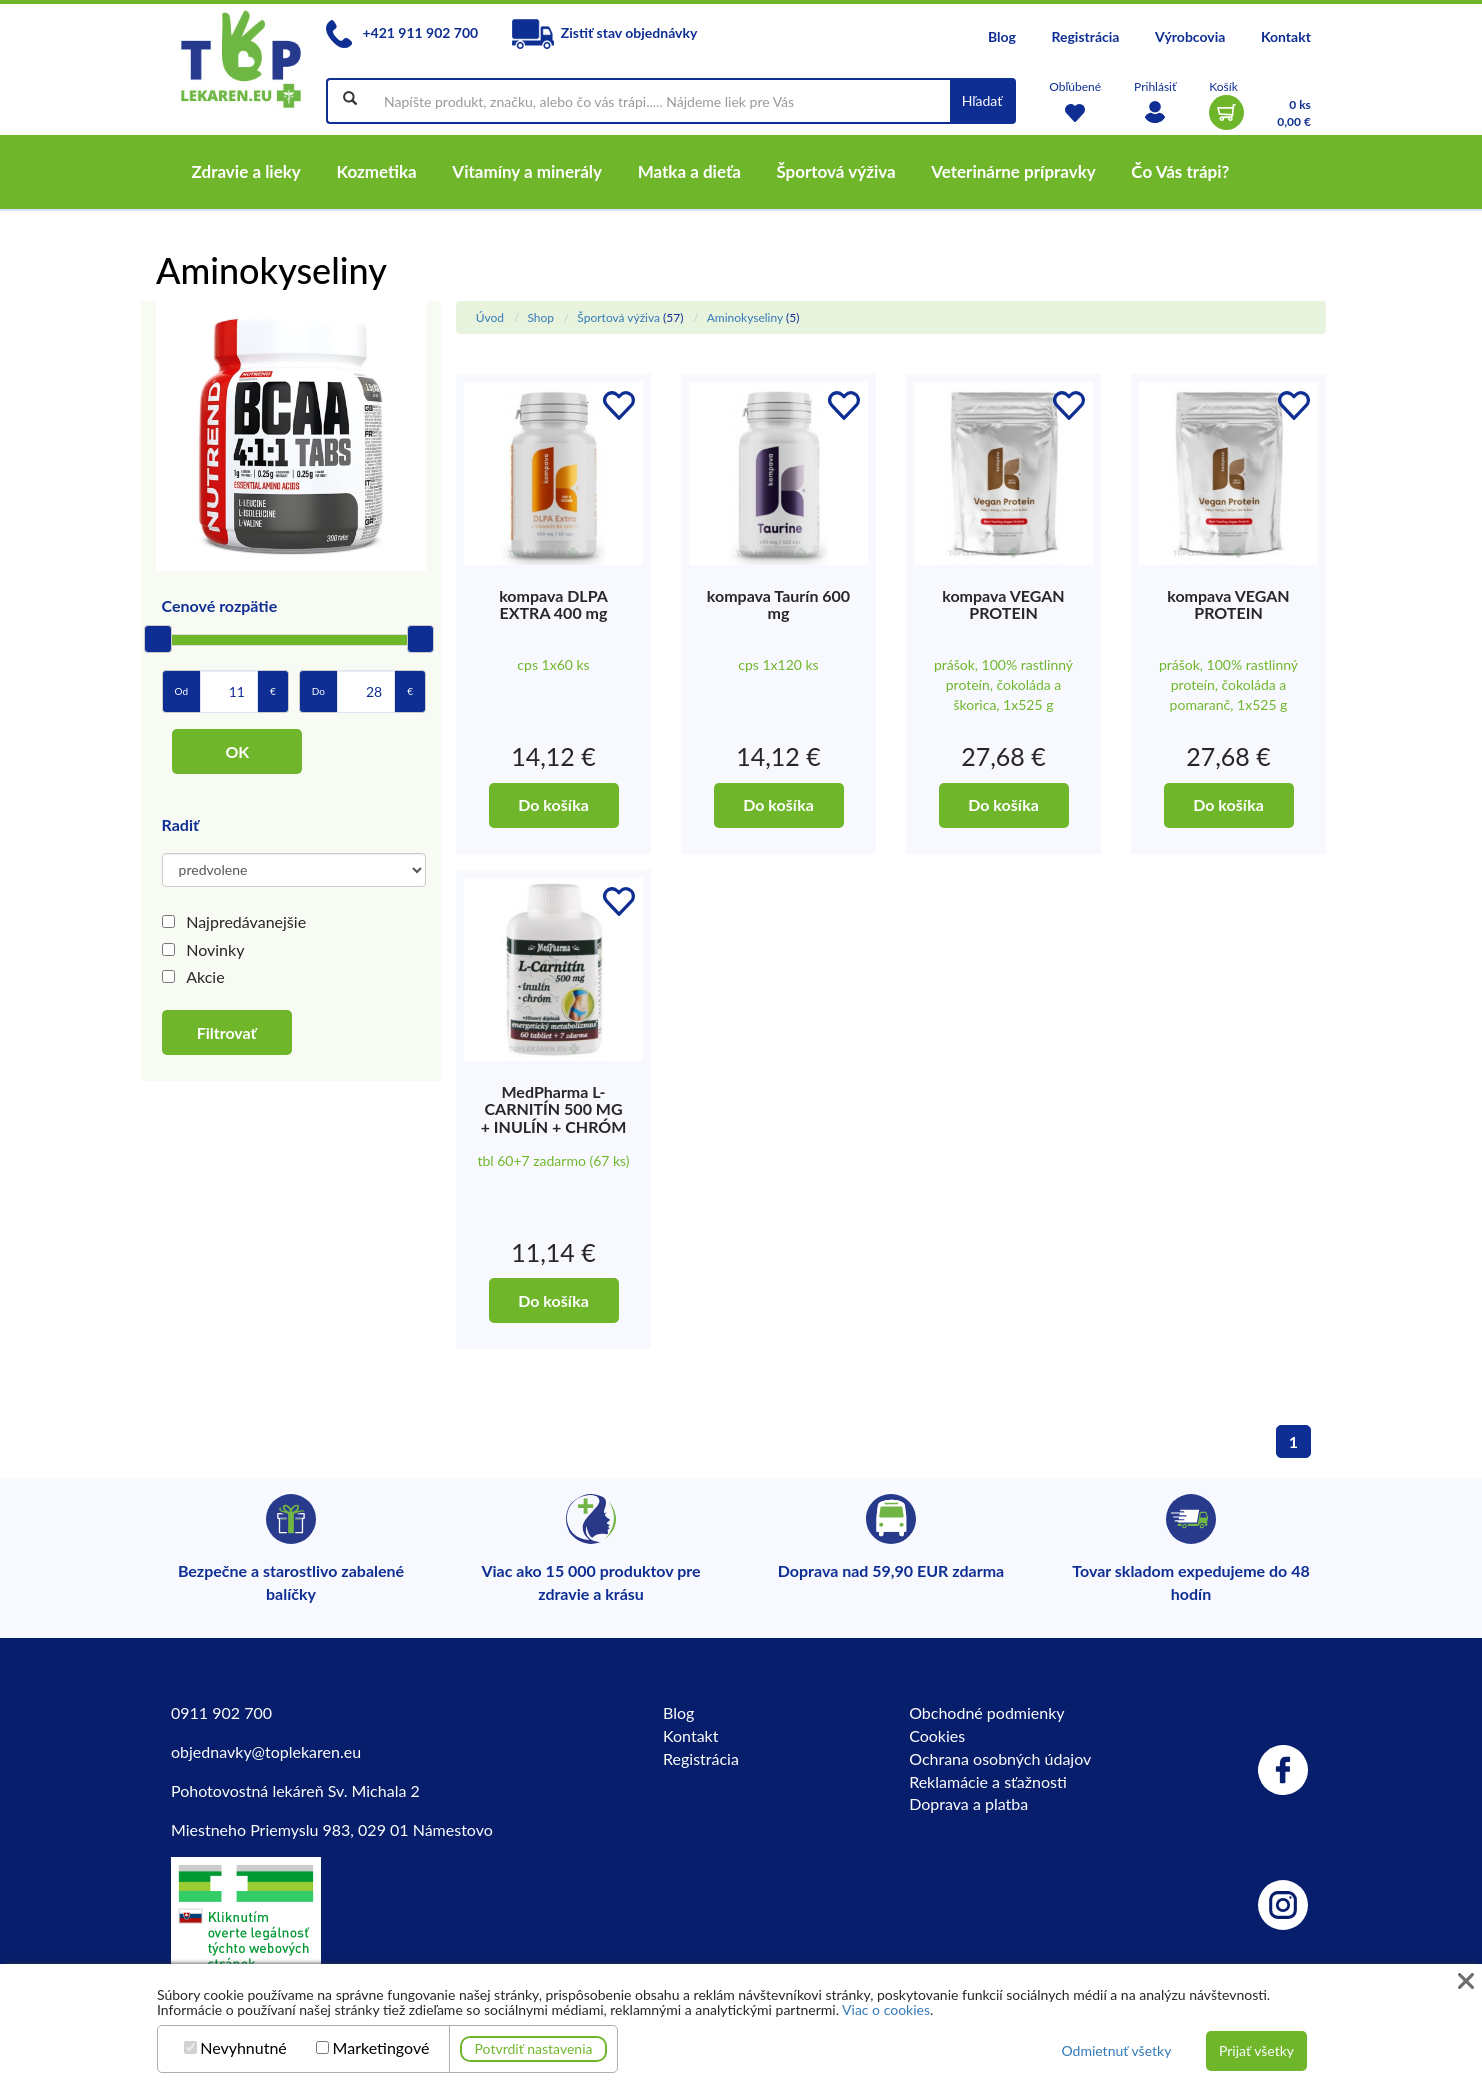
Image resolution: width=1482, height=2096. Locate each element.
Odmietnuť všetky (1116, 2050)
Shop (540, 317)
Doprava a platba (968, 1803)
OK (237, 751)
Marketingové (381, 2048)
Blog (1002, 36)
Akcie (205, 976)
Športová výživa (618, 317)
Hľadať (982, 100)
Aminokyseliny (745, 317)
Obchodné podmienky (986, 1712)
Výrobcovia (1190, 36)
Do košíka (553, 804)
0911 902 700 (221, 1712)
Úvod (490, 317)
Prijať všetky (1256, 2050)
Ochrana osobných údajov (1000, 1758)
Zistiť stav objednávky (605, 32)
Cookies (937, 1735)
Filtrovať (227, 1032)
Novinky (215, 949)
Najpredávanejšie (246, 921)
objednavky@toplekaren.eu (266, 1751)
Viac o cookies (886, 2009)
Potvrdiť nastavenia (534, 2048)
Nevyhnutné (243, 2048)
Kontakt (1286, 36)
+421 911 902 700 (402, 32)
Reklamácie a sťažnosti (988, 1781)
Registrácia (1085, 36)
